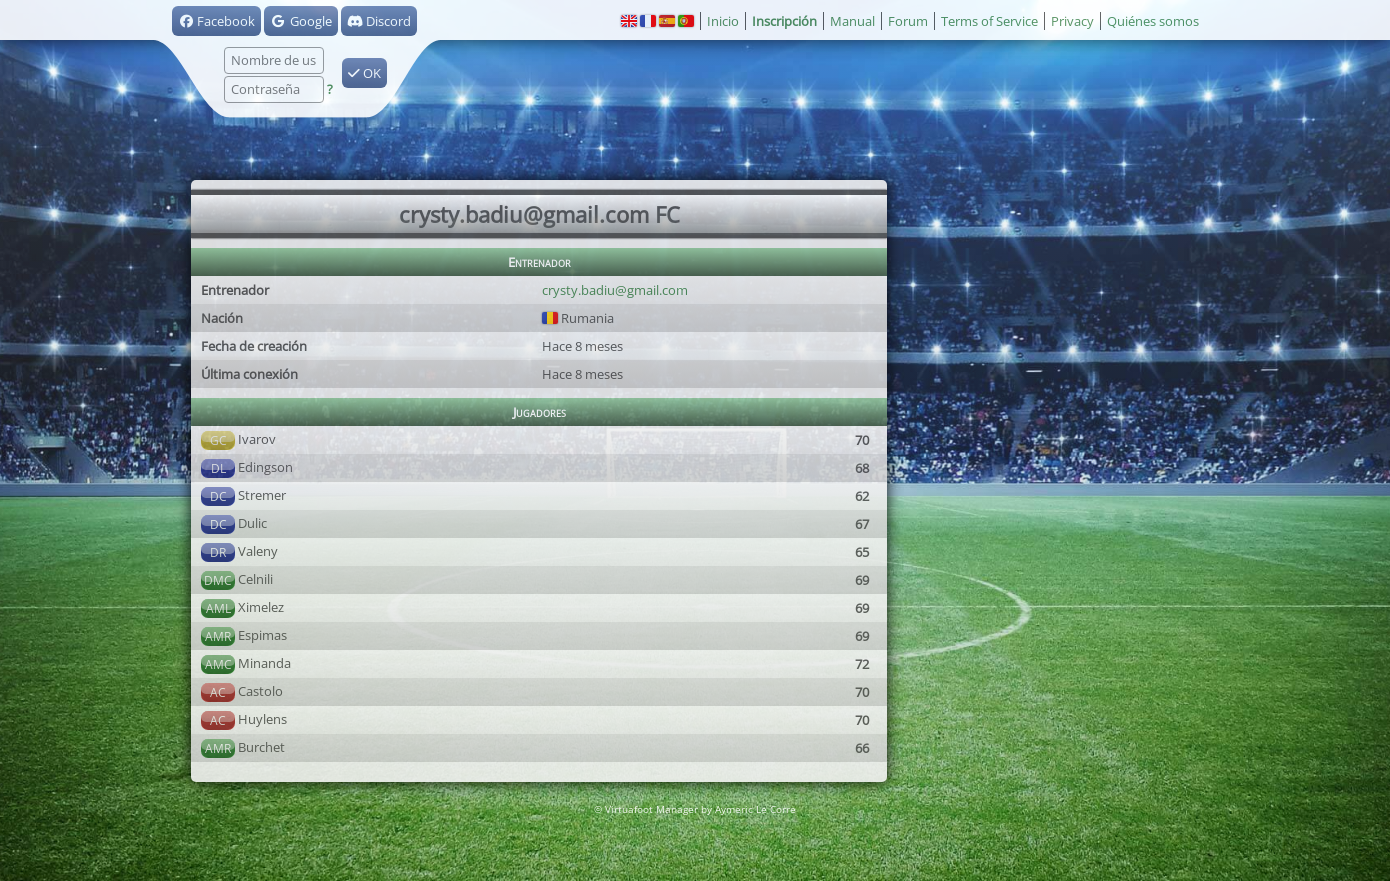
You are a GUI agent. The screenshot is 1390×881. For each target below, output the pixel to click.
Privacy (1072, 21)
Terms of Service (989, 21)
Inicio (723, 21)
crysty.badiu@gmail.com (615, 290)
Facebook (216, 21)
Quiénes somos (1153, 21)
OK (364, 73)
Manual (852, 21)
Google (300, 21)
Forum (908, 21)
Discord (379, 21)
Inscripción (784, 21)
